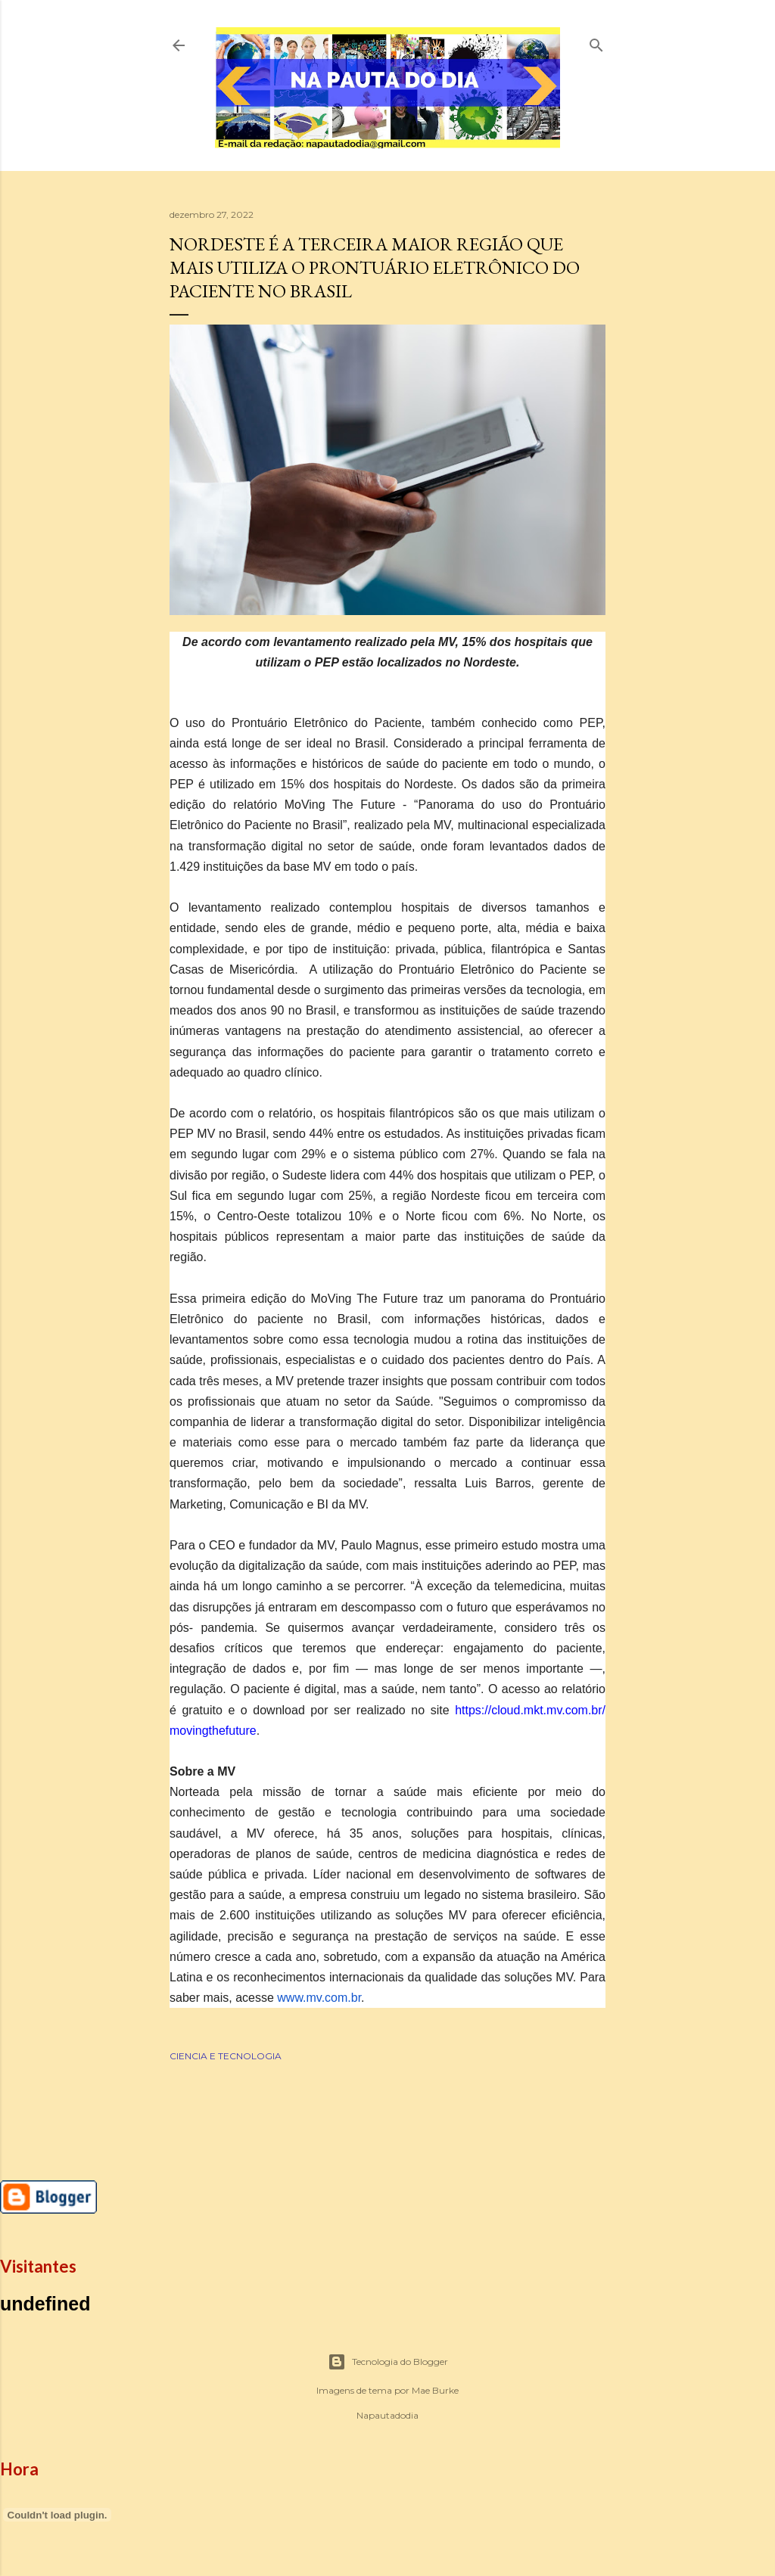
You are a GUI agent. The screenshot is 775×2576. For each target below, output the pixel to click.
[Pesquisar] (596, 42)
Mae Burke (435, 2390)
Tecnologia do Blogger (388, 2362)
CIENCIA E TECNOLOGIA (226, 2056)
